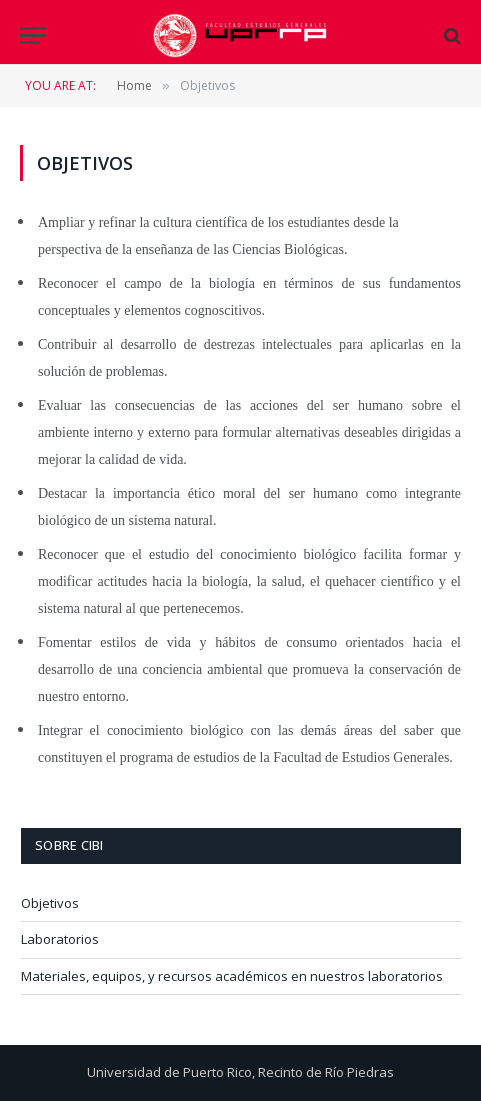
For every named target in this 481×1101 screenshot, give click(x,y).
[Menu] (33, 35)
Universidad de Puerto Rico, (171, 1072)
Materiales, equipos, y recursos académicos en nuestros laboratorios (232, 976)
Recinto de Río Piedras (326, 1072)
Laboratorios (60, 939)
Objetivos (50, 903)
